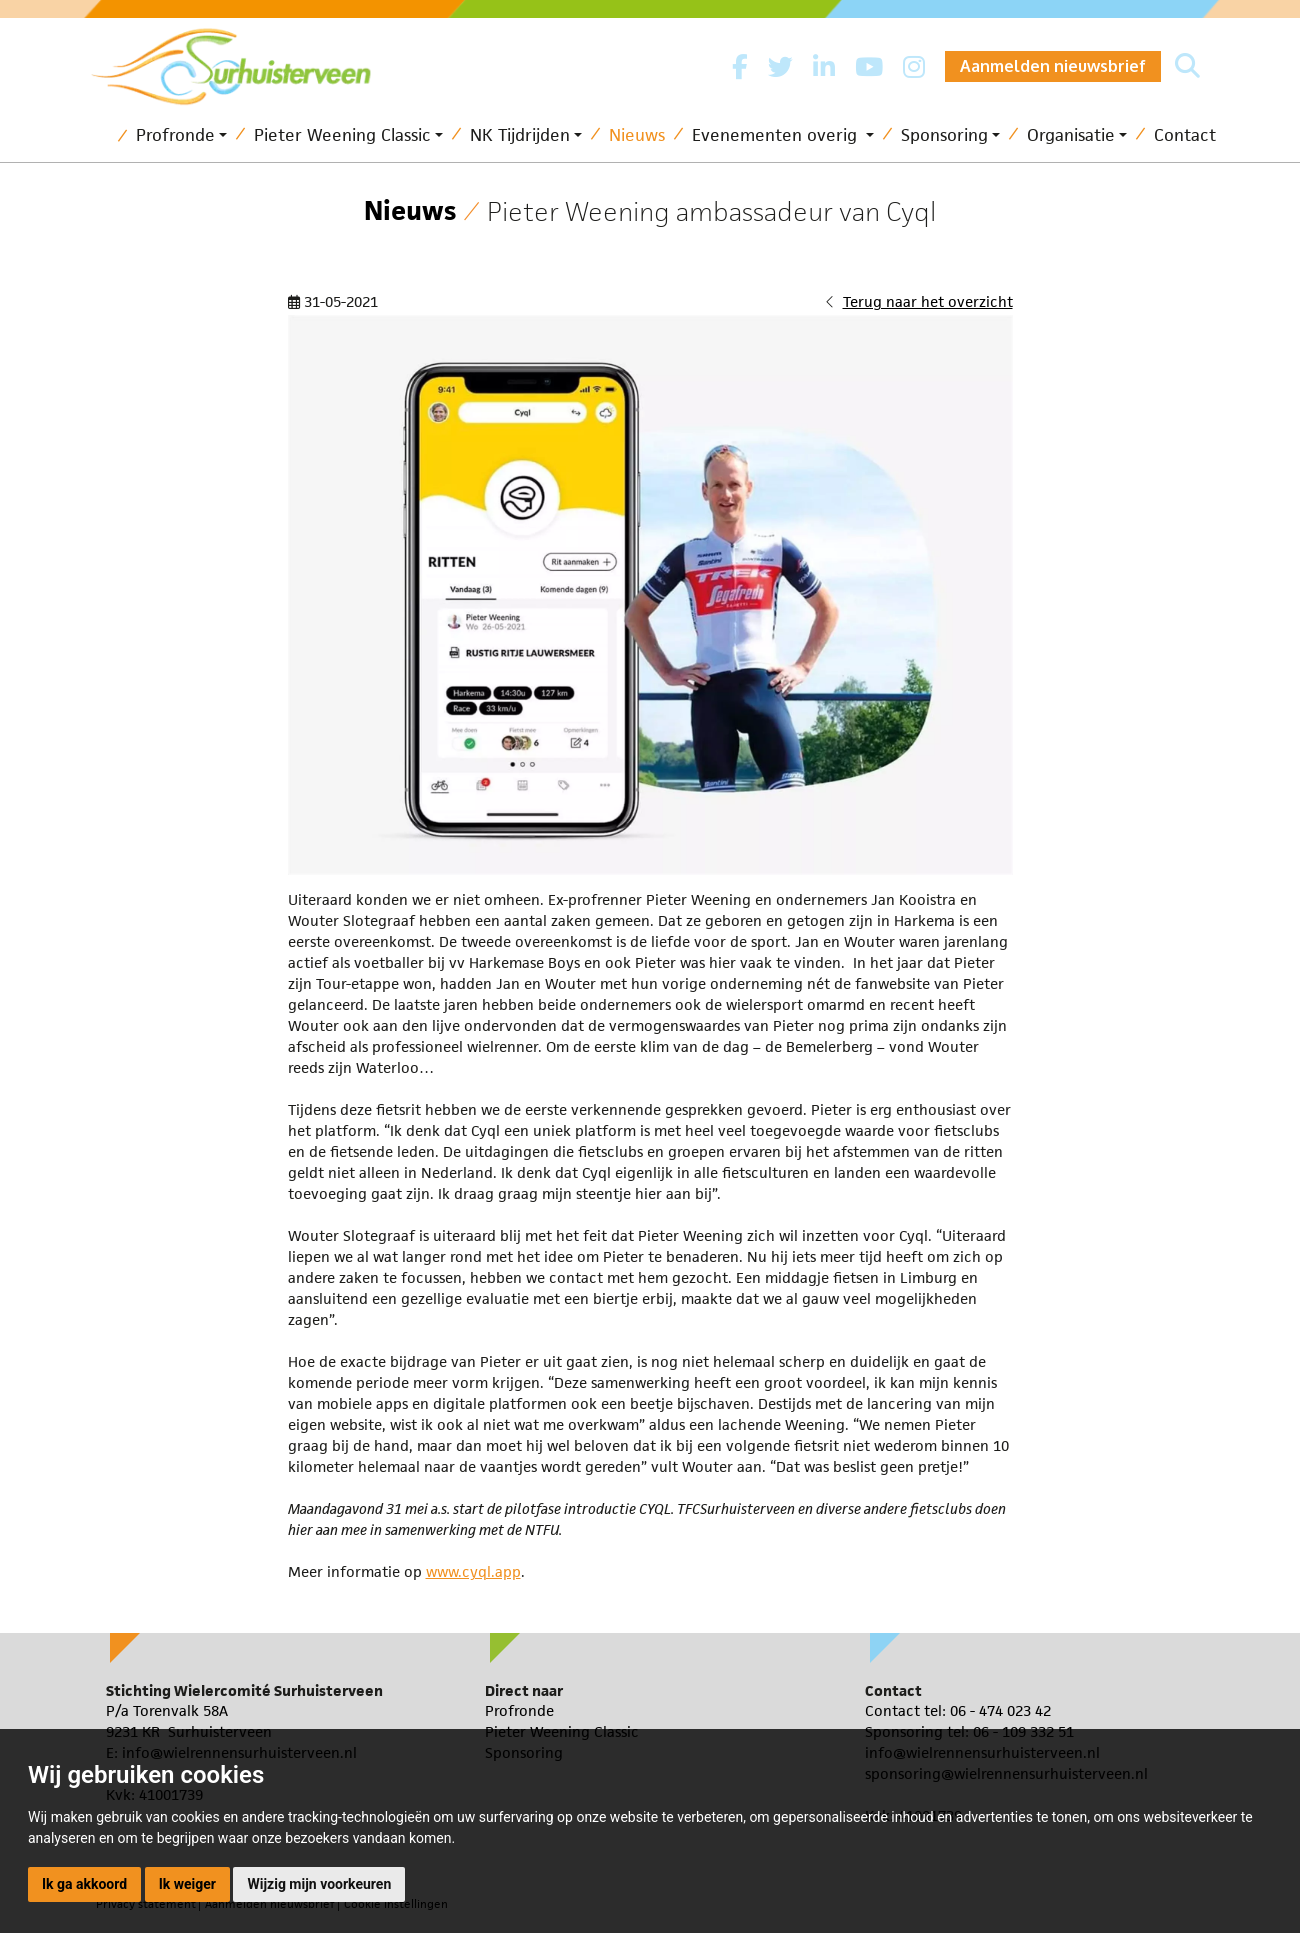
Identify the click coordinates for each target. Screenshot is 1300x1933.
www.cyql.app (473, 1571)
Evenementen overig (777, 135)
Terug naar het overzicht (928, 301)
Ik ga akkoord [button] (84, 1884)
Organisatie (1071, 135)
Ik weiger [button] (187, 1884)
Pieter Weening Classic (342, 135)
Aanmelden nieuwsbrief (1053, 66)
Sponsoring (944, 135)
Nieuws (637, 135)
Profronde (175, 135)
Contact (1185, 135)
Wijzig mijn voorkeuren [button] (319, 1884)
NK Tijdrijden (520, 135)
